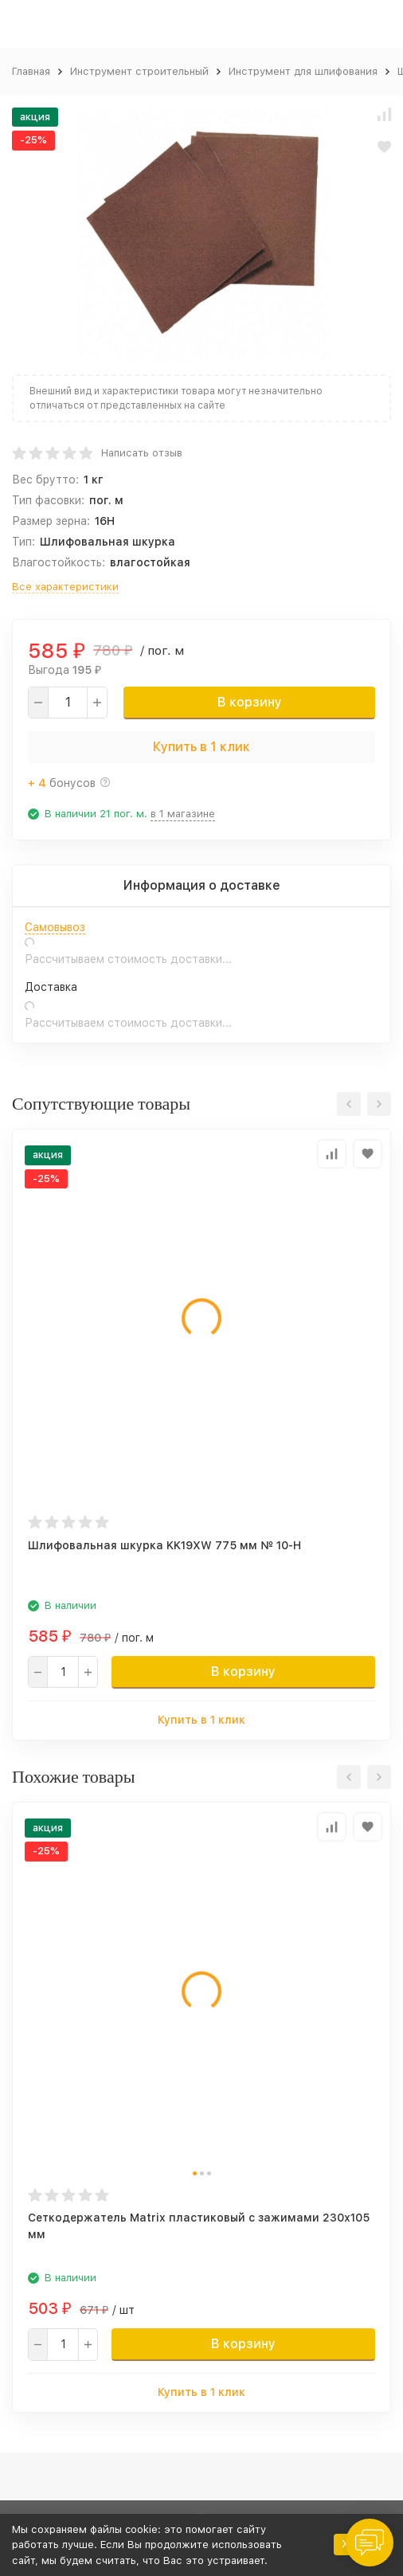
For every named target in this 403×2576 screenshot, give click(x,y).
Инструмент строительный (139, 71)
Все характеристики (65, 587)
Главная (31, 71)
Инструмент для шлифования (303, 71)
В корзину (249, 702)
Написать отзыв (141, 453)
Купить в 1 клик (201, 746)
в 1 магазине (183, 814)
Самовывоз (55, 927)
